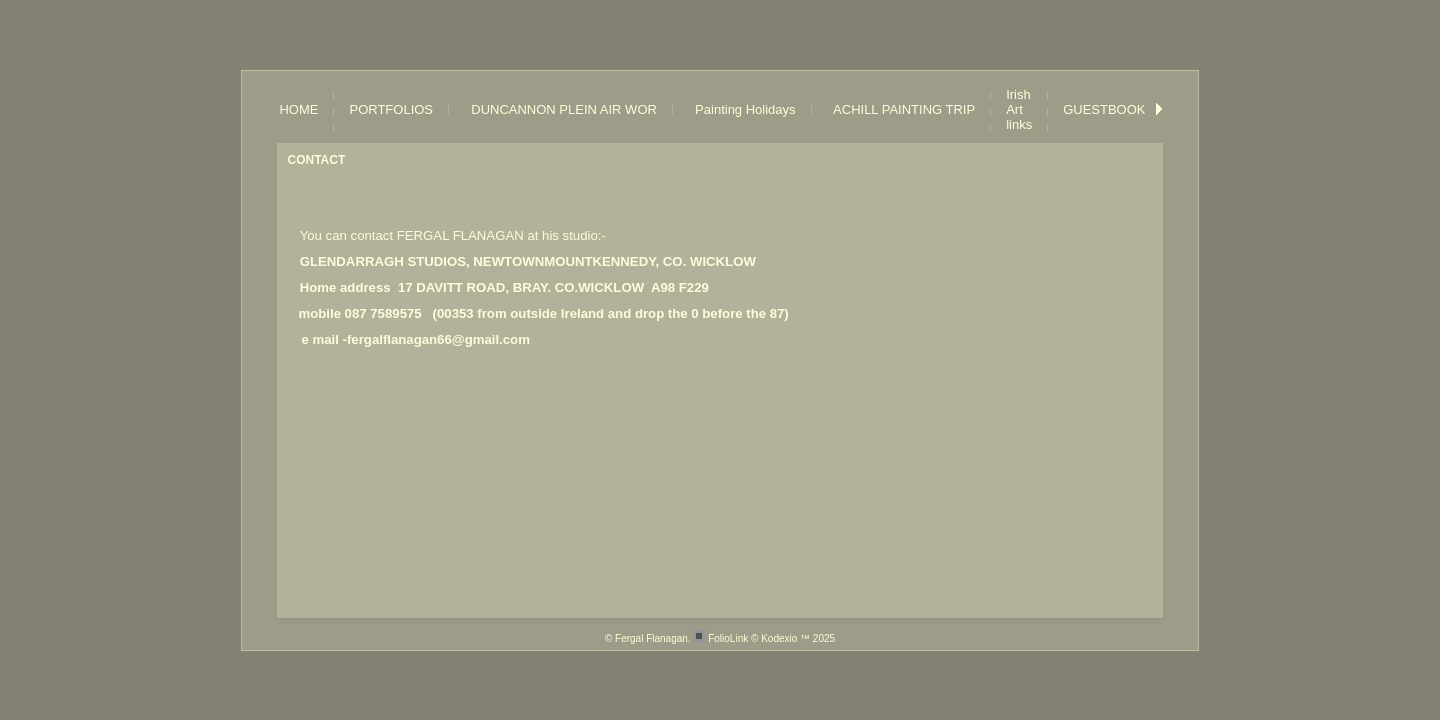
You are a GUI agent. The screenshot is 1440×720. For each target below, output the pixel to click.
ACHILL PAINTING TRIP (901, 109)
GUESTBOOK (1104, 109)
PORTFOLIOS (391, 109)
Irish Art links (1019, 109)
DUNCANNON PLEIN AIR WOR (560, 109)
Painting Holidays (742, 109)
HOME (298, 109)
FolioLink (728, 638)
